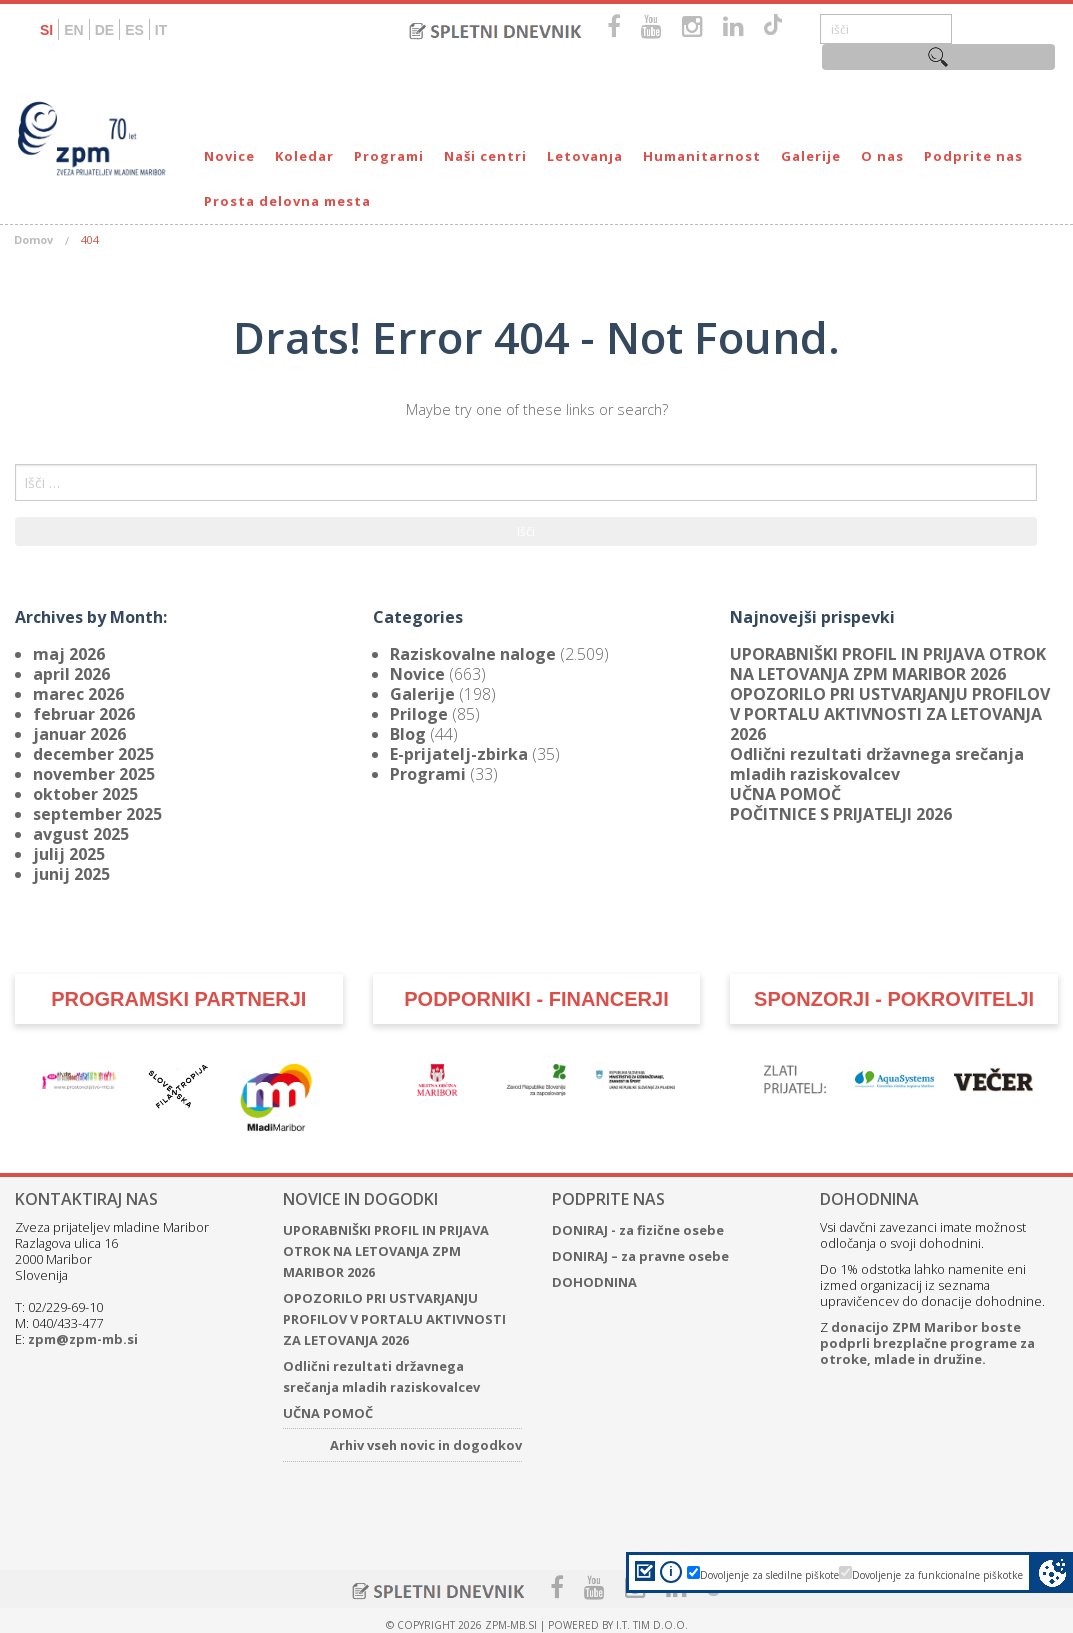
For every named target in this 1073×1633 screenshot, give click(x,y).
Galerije (811, 156)
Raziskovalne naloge (473, 654)
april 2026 (71, 674)
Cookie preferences (1052, 1572)
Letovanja (585, 156)
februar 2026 (84, 714)
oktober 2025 (85, 794)
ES (134, 30)
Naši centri (485, 156)
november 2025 (94, 774)
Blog (408, 734)
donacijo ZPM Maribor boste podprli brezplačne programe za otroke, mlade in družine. (927, 1343)
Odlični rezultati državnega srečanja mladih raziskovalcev (877, 764)
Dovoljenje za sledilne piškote (769, 1575)
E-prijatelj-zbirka (459, 754)
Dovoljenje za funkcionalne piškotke (937, 1575)
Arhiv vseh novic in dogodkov (426, 1445)
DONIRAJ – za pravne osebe (640, 1256)
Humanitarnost (702, 156)
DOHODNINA (594, 1282)
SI (46, 30)
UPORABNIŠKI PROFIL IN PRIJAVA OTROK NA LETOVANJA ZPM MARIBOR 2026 (888, 664)
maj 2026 (69, 654)
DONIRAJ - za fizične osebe (638, 1230)
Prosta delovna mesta (287, 201)
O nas (882, 156)
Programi (389, 156)
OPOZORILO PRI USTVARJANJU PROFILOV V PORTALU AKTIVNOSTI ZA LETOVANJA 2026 (890, 714)
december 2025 (93, 754)
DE (104, 30)
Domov (33, 239)
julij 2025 (69, 854)
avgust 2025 (81, 834)
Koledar (304, 156)
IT (161, 30)
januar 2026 (79, 734)
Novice (229, 156)
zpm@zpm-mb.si (83, 1339)
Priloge (419, 714)
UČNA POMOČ (785, 794)
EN (73, 30)
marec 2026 (78, 694)
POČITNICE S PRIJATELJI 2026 (841, 814)
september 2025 (97, 814)
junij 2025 (71, 874)
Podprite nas (973, 156)
